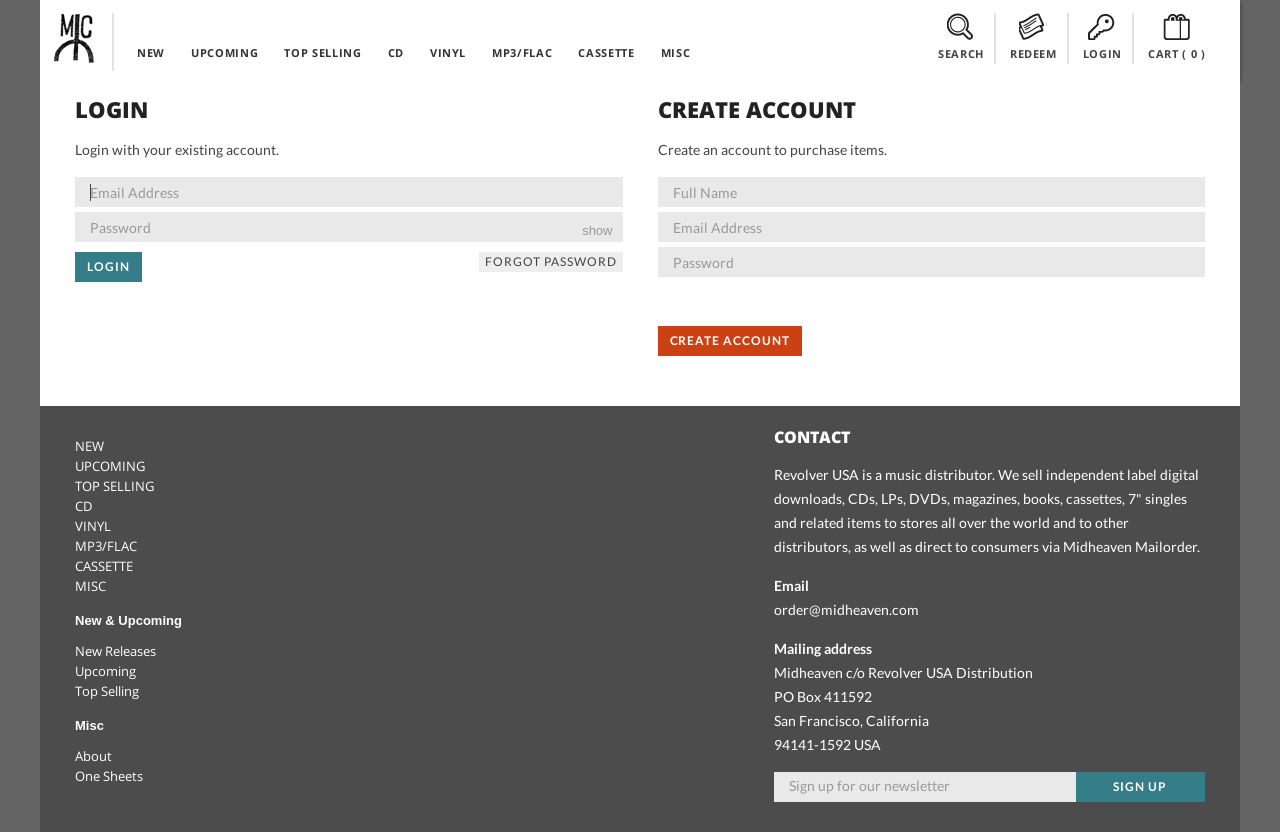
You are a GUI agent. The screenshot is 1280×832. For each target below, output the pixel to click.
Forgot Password (550, 261)
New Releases (115, 651)
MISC (676, 52)
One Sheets (109, 776)
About (93, 756)
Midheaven (75, 38)
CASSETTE (606, 52)
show (597, 230)
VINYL (448, 52)
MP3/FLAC (522, 52)
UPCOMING (224, 52)
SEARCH (961, 37)
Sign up (1140, 786)
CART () (1177, 37)
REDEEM (1033, 37)
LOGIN (1102, 37)
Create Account (730, 340)
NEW (151, 52)
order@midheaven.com (846, 609)
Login (108, 266)
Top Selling (107, 691)
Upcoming (105, 671)
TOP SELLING (322, 52)
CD (396, 52)
